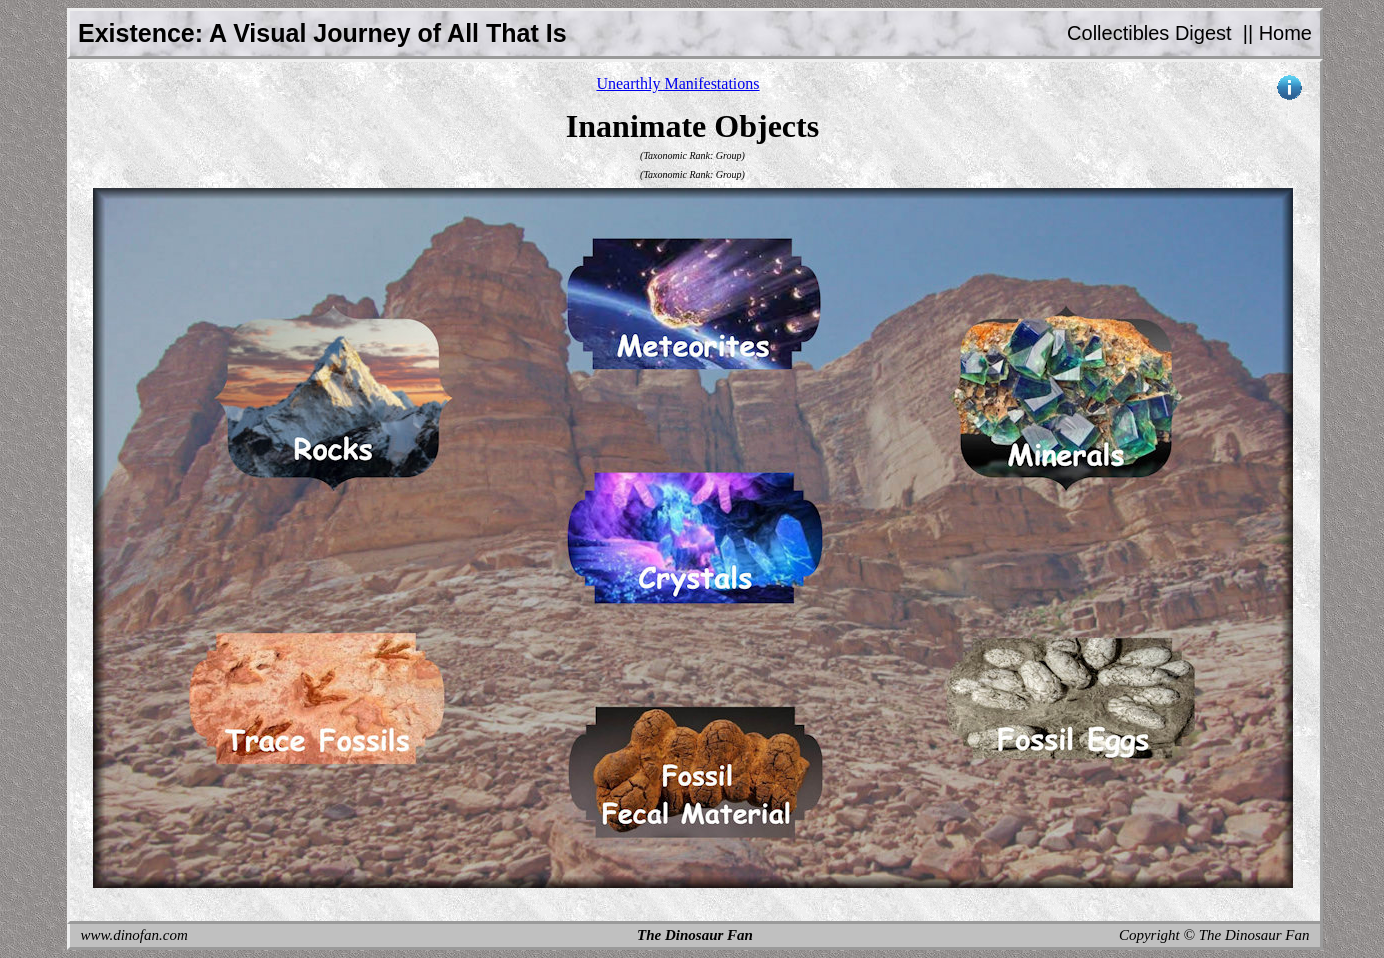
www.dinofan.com (134, 935)
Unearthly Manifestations (677, 83)
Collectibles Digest (1149, 33)
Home (1285, 33)
